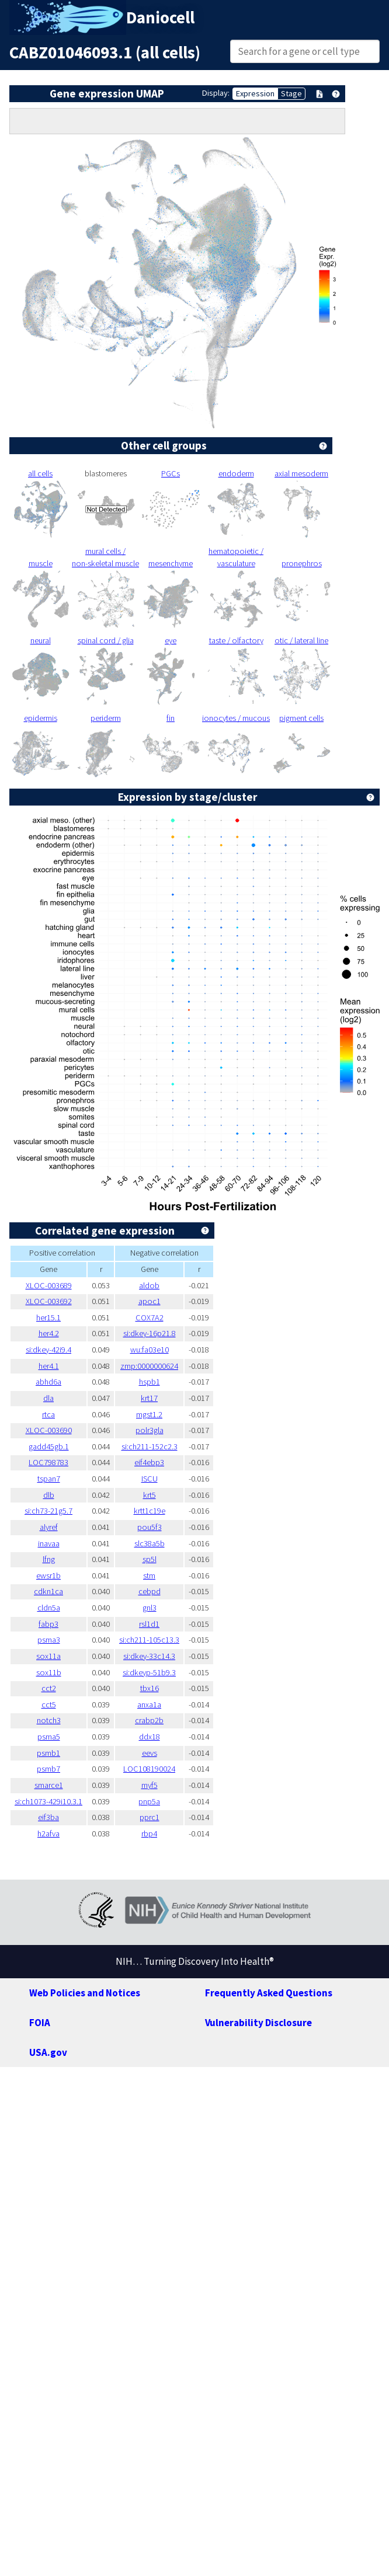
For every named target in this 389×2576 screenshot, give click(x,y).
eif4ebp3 (149, 1462)
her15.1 (48, 1317)
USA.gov (48, 2052)
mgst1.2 (149, 1414)
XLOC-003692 (49, 1301)
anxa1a (149, 1704)
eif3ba (48, 1817)
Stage (291, 93)
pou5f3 (149, 1527)
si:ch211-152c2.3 (149, 1446)
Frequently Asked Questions (268, 1992)
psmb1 (48, 1753)
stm (149, 1575)
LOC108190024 (149, 1768)
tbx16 (149, 1688)
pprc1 (149, 1817)
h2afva (48, 1833)
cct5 (48, 1704)
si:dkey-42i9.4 (48, 1349)
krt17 (149, 1398)
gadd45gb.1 (49, 1446)
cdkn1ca (48, 1591)
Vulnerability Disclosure (258, 2022)
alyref (49, 1527)
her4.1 (49, 1366)
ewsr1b (48, 1575)
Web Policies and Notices (84, 1992)
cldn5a (48, 1607)
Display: (216, 93)
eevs (149, 1753)
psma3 (48, 1639)
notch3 (49, 1720)
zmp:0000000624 (149, 1366)
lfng (49, 1559)
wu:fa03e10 (149, 1349)
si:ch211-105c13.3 (149, 1639)
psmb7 (48, 1768)
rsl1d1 (149, 1624)
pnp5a (149, 1801)
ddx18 (149, 1736)
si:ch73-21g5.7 (48, 1510)
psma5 (48, 1736)
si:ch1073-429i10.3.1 (48, 1801)
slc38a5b (149, 1543)
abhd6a (48, 1381)
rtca (48, 1414)
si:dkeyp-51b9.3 (149, 1672)
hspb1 (149, 1381)
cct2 (48, 1688)
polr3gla (150, 1430)
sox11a (48, 1656)
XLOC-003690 (49, 1430)
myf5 (149, 1785)
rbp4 (149, 1833)
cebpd (149, 1591)
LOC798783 (48, 1462)
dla (48, 1398)
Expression (255, 93)
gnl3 (150, 1607)
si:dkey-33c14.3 (149, 1656)
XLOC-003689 (49, 1285)
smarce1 (48, 1785)
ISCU (149, 1478)
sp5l (150, 1559)
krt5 (149, 1495)
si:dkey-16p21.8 (149, 1333)
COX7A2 (150, 1317)
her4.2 (49, 1333)
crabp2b (149, 1720)
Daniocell (160, 17)
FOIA (39, 2022)
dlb (48, 1495)
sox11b (48, 1672)
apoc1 (149, 1301)
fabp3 (48, 1624)
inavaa (49, 1543)
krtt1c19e (149, 1510)
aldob (149, 1285)
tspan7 (48, 1478)
